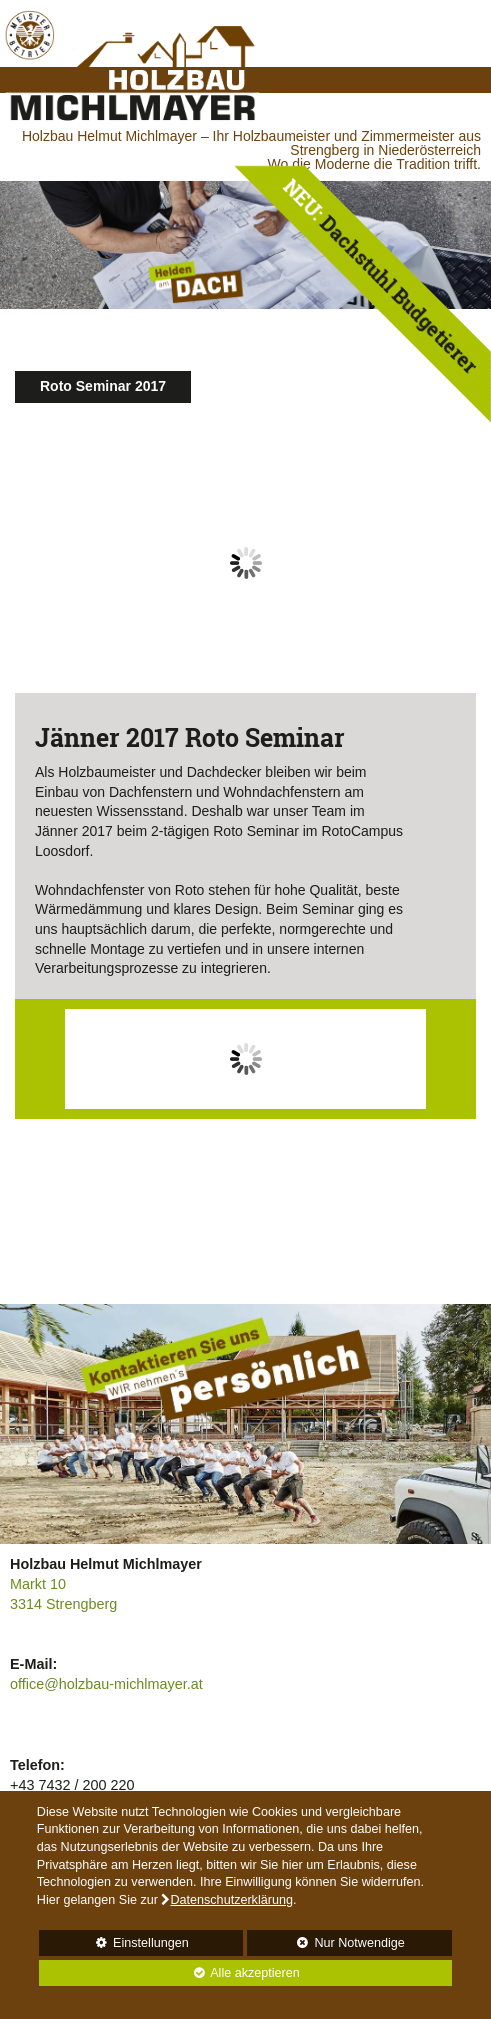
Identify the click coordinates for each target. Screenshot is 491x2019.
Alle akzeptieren (169, 1973)
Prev (41, 578)
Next (450, 578)
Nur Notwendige (325, 1946)
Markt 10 (38, 1584)
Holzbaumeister (106, 772)
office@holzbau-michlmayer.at (106, 1684)
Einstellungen (114, 1946)
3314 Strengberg (63, 1604)
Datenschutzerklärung (231, 1900)
